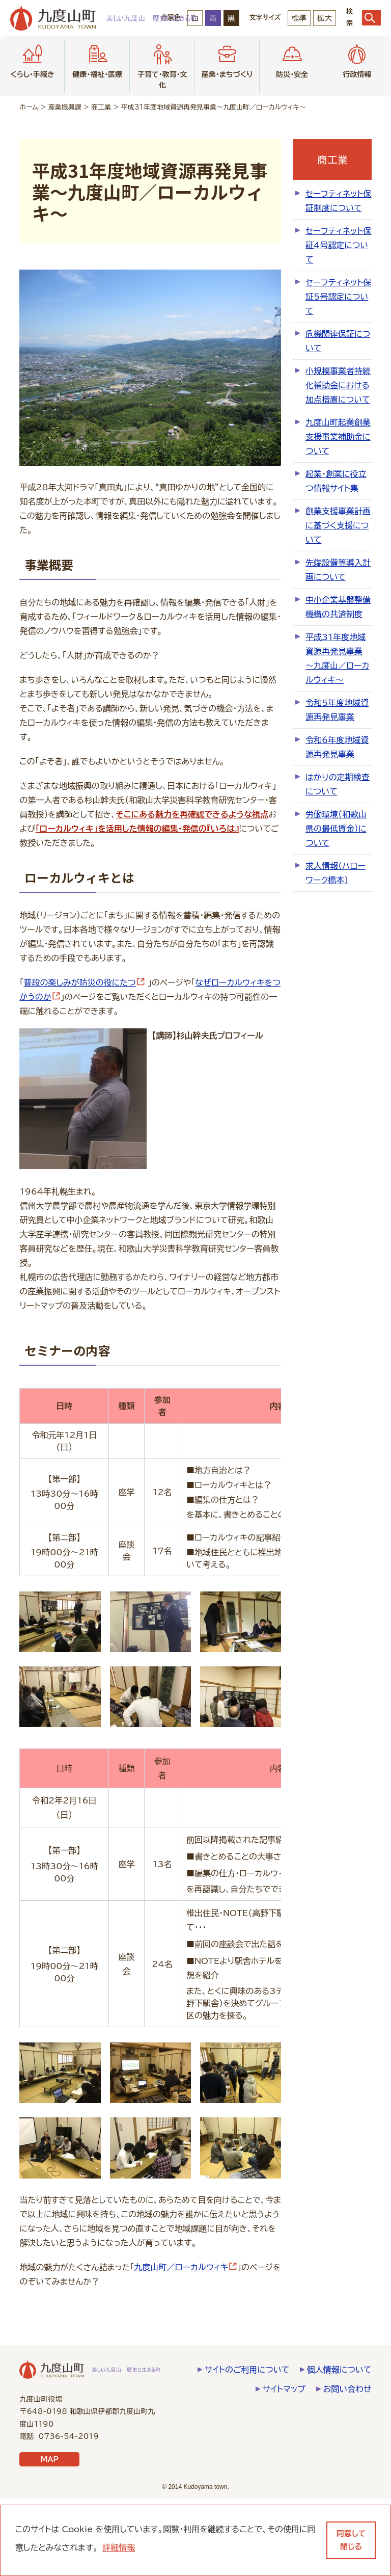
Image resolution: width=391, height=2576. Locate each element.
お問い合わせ (347, 2466)
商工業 (101, 107)
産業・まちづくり (227, 59)
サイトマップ (284, 2466)
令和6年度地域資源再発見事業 (337, 747)
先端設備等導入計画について (338, 570)
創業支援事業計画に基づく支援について (338, 525)
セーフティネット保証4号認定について (338, 245)
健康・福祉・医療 (97, 59)
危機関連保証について (337, 341)
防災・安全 (292, 59)
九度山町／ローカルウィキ (185, 2345)
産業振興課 (64, 107)
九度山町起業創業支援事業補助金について (338, 436)
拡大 (324, 18)
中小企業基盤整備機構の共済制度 (338, 607)
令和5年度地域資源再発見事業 (337, 710)
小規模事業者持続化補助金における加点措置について (338, 385)
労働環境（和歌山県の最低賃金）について (336, 828)
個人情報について (339, 2447)
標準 (299, 18)
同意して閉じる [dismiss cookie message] (351, 2540)
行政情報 (357, 59)
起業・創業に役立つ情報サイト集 (336, 481)
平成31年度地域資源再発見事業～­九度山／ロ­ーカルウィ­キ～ (337, 658)
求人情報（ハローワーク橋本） (335, 873)
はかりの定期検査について (337, 784)
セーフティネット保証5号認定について (338, 296)
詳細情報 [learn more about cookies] (118, 2547)
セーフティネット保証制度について (338, 201)
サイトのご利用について (247, 2447)
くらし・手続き (32, 59)
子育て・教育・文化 (162, 65)
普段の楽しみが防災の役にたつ (84, 982)
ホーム (28, 107)
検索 (363, 17)
